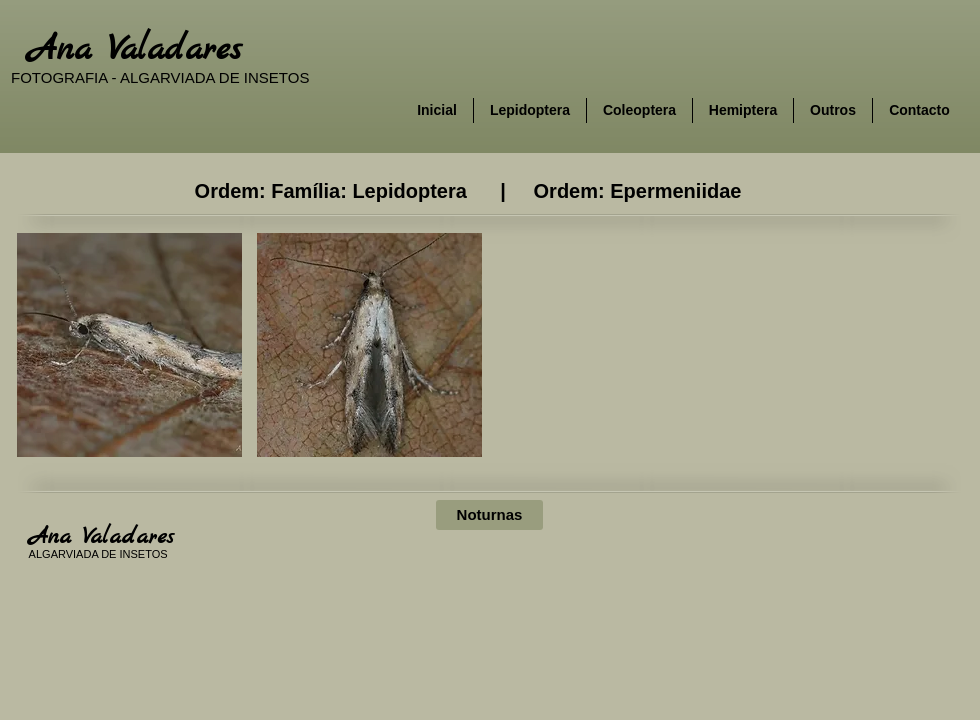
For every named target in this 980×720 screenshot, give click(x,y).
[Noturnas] (489, 515)
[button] (129, 345)
